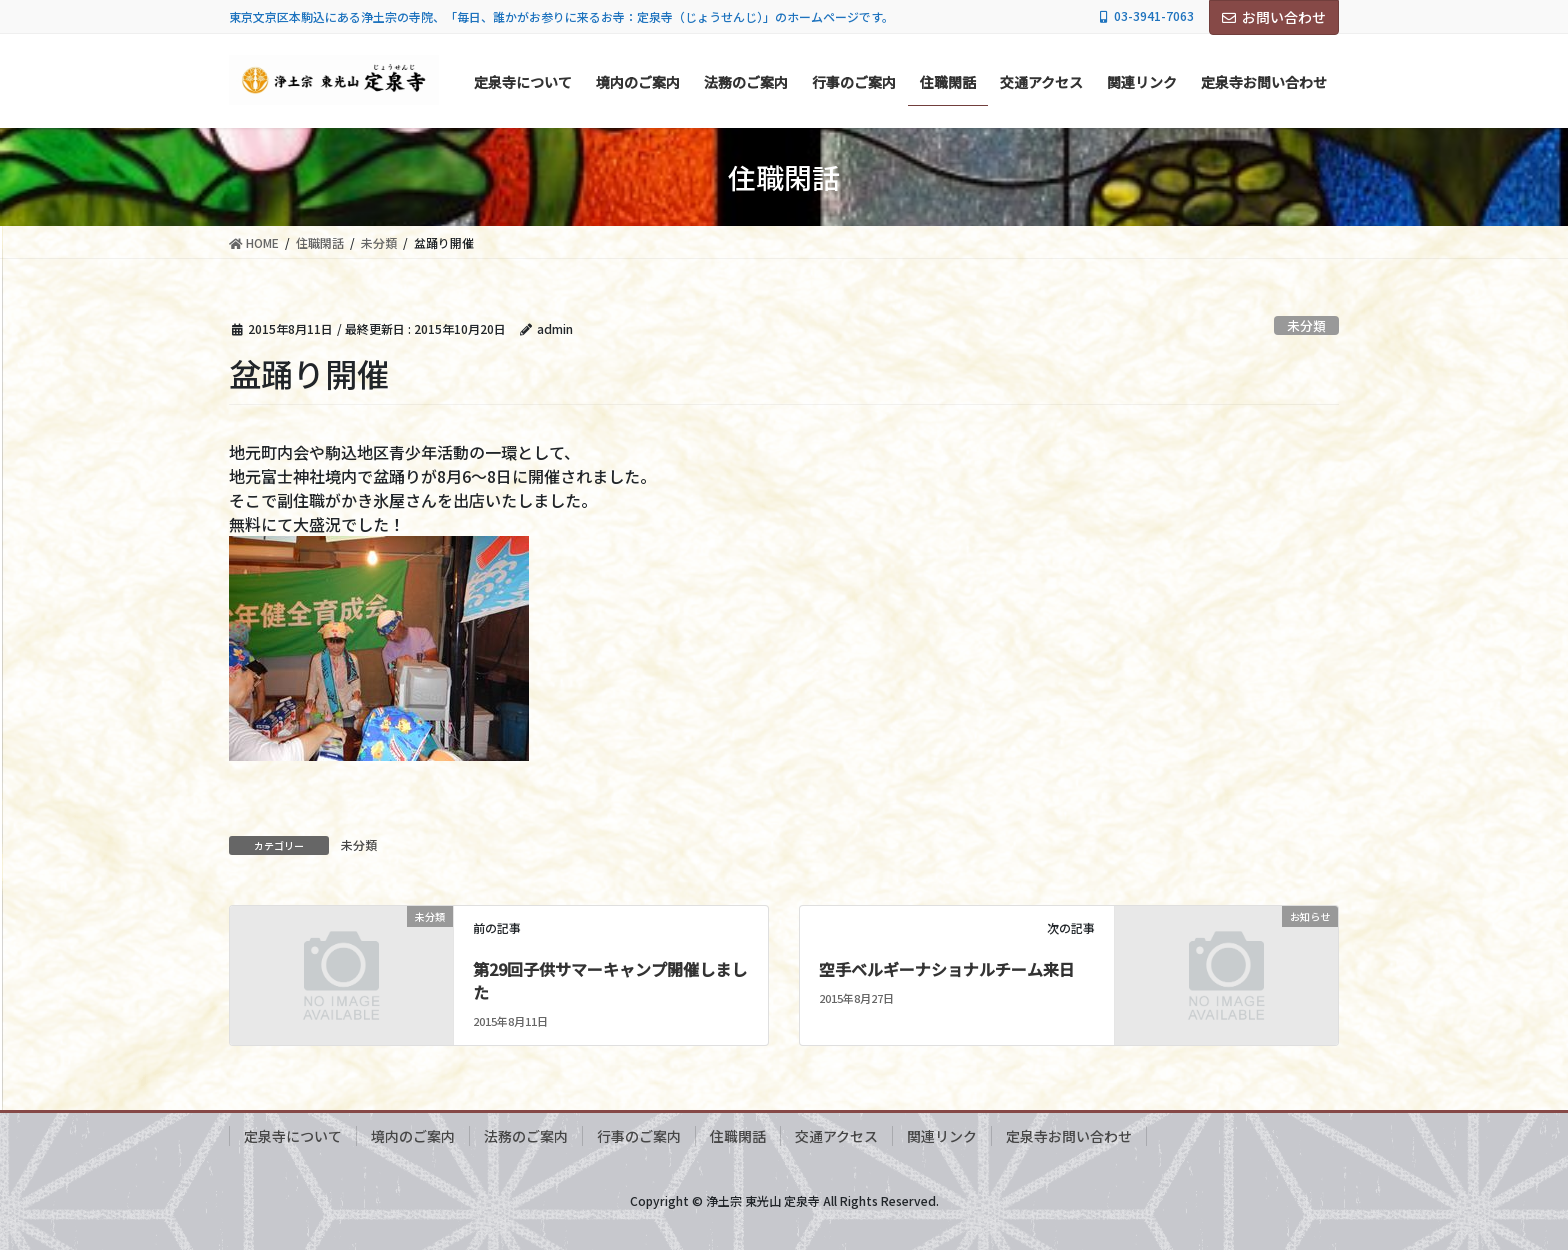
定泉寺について (293, 1136)
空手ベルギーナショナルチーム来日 (947, 969)
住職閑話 (738, 1136)
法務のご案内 (526, 1136)
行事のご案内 (639, 1136)
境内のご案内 (413, 1136)
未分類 (1306, 325)
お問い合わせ (1274, 17)
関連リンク (942, 1136)
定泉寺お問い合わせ (1069, 1136)
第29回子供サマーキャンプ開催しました (610, 980)
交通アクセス (836, 1136)
